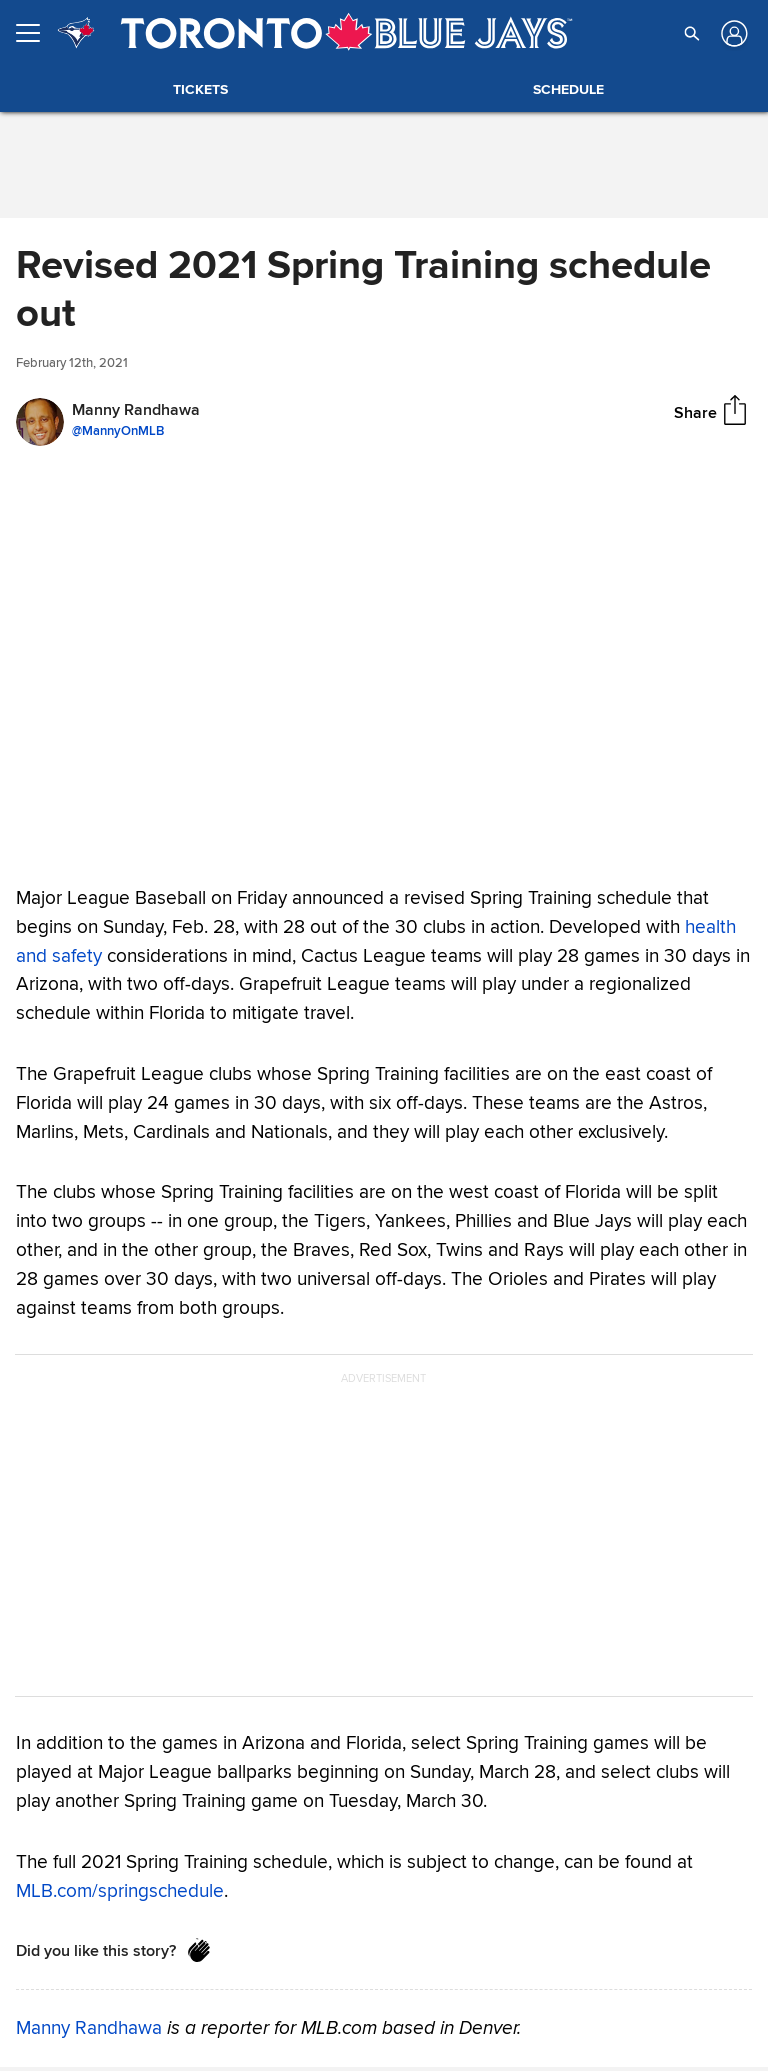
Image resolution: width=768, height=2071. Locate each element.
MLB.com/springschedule (120, 1890)
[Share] (735, 412)
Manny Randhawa (89, 2028)
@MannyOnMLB (118, 431)
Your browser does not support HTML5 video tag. (384, 660)
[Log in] (732, 33)
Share (695, 412)
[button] (692, 33)
